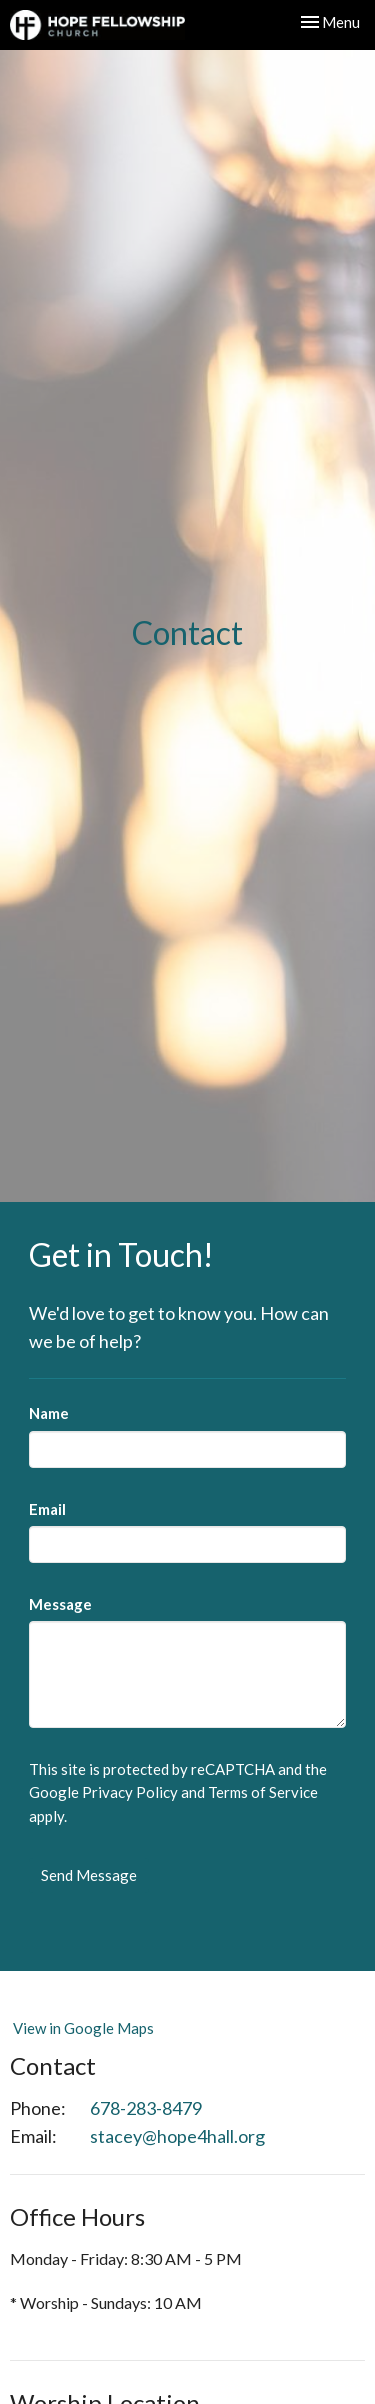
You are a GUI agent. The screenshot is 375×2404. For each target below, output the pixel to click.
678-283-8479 (146, 2108)
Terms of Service (263, 1792)
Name (49, 1413)
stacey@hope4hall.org (177, 2136)
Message (60, 1604)
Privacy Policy (130, 1792)
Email (47, 1509)
